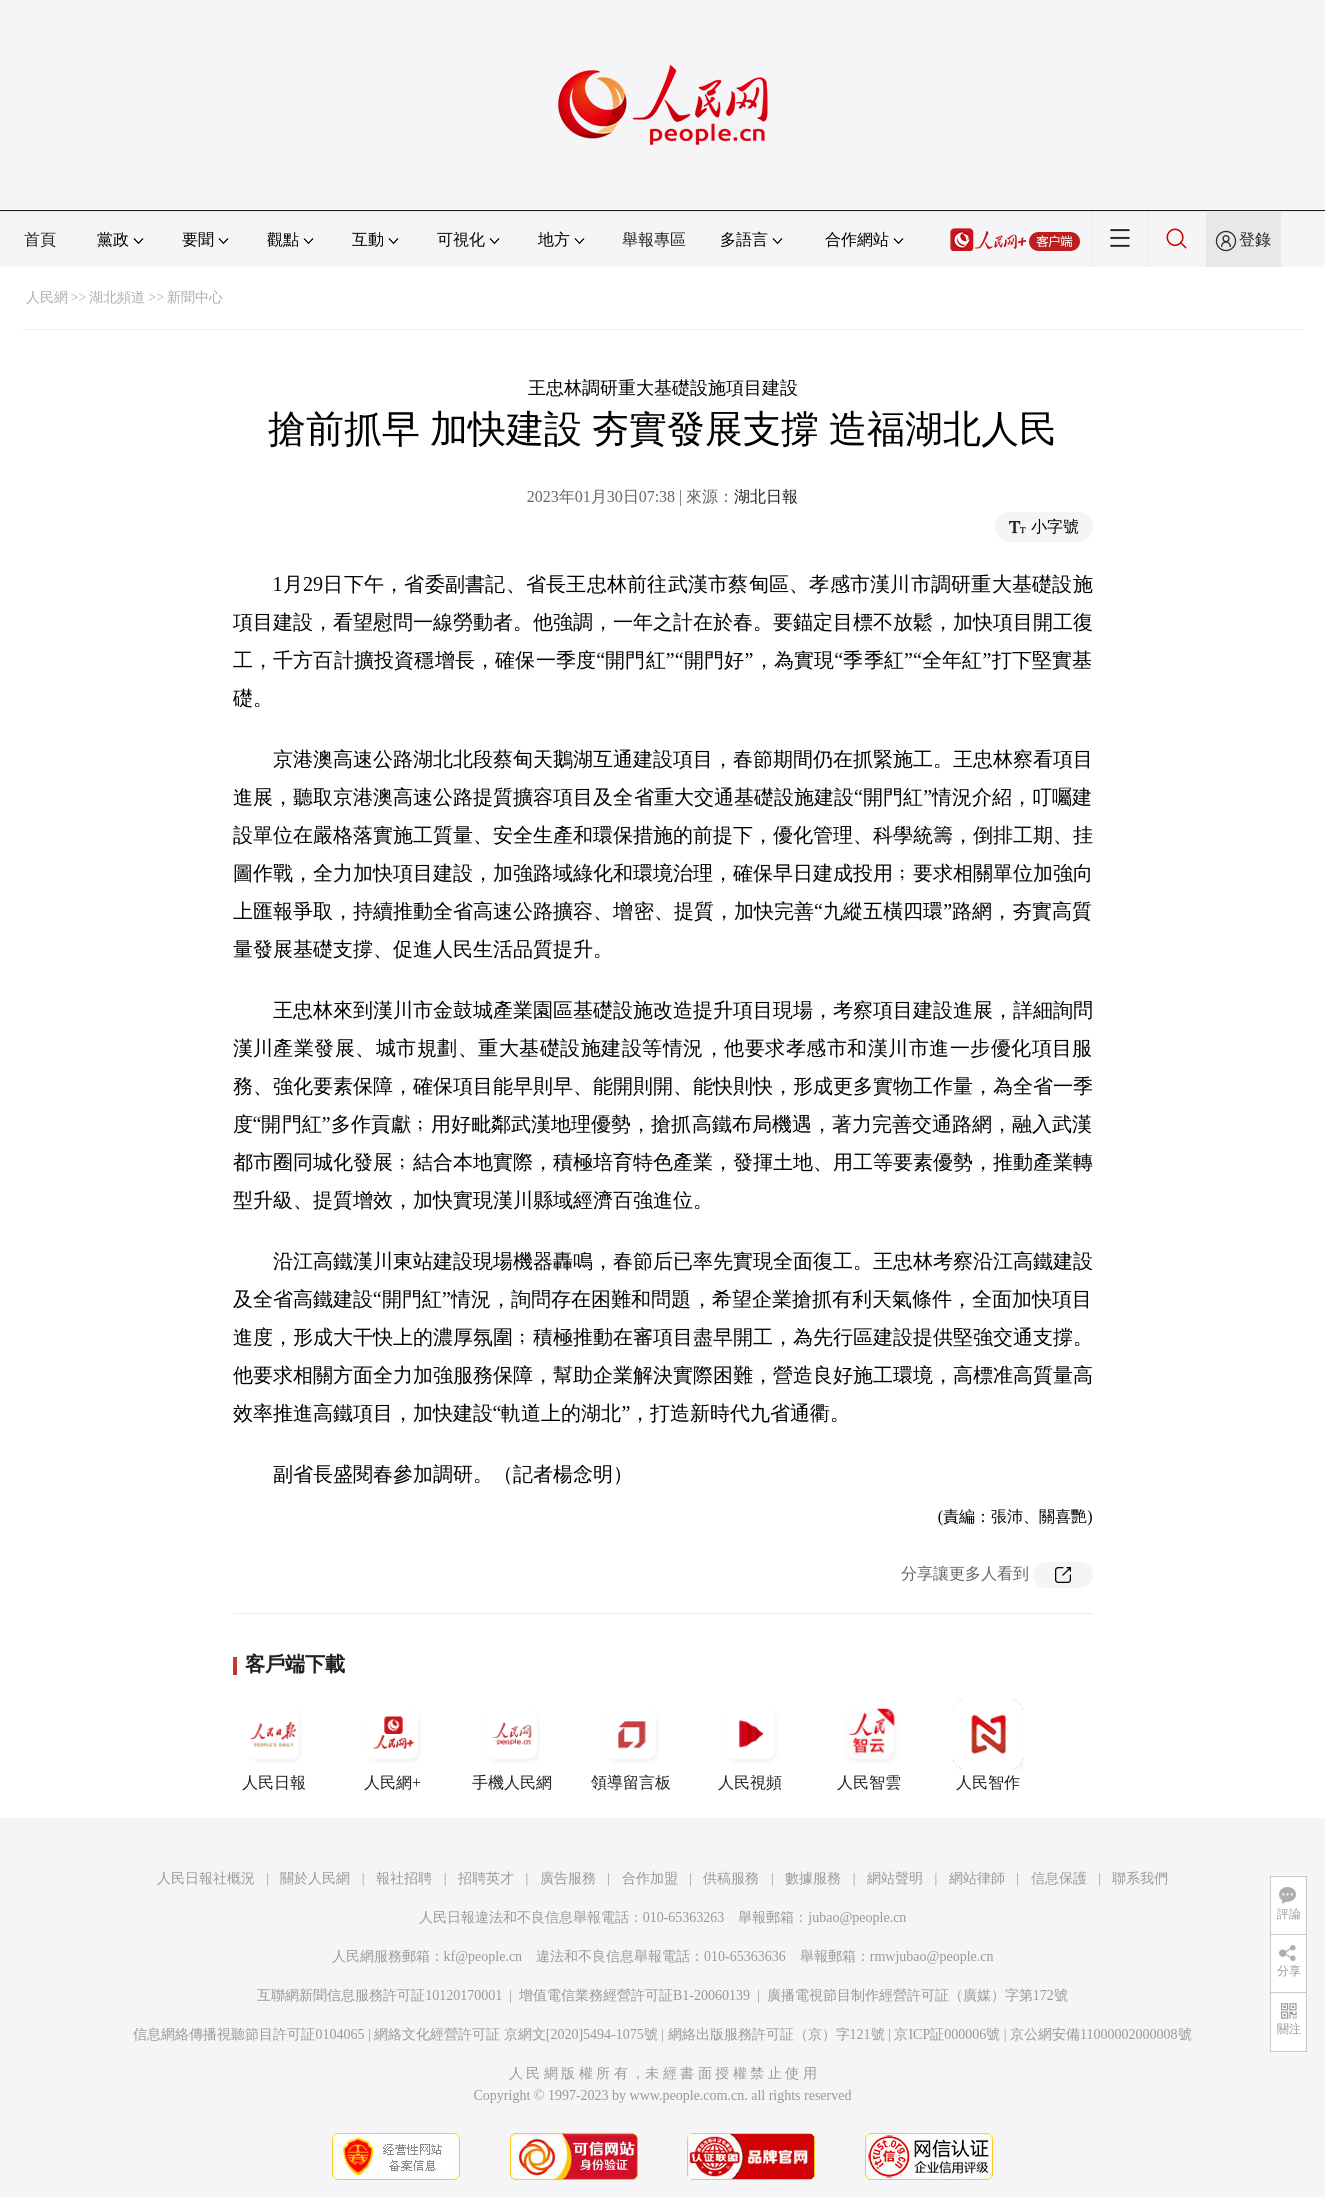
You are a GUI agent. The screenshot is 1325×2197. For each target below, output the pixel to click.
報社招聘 (404, 1878)
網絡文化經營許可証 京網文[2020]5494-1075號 (516, 2034)
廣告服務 (568, 1878)
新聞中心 (195, 297)
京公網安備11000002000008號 (1100, 2034)
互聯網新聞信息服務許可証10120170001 (379, 1995)
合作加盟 (650, 1878)
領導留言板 (631, 1745)
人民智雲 (869, 1745)
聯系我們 (1140, 1878)
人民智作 (988, 1745)
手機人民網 (512, 1745)
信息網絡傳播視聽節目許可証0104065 (248, 2034)
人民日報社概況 (206, 1878)
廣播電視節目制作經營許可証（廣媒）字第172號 (917, 1995)
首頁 (40, 239)
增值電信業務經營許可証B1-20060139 (634, 1995)
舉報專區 (654, 239)
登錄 (1255, 239)
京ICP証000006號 (947, 2034)
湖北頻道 (117, 297)
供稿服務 (731, 1878)
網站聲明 (895, 1878)
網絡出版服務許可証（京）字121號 (776, 2034)
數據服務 (813, 1878)
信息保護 (1059, 1878)
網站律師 (977, 1878)
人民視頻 (750, 1745)
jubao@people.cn (857, 1917)
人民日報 (274, 1745)
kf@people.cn (483, 1956)
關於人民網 (315, 1878)
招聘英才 (486, 1878)
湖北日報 (766, 496)
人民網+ (393, 1745)
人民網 (47, 297)
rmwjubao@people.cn (932, 1956)
